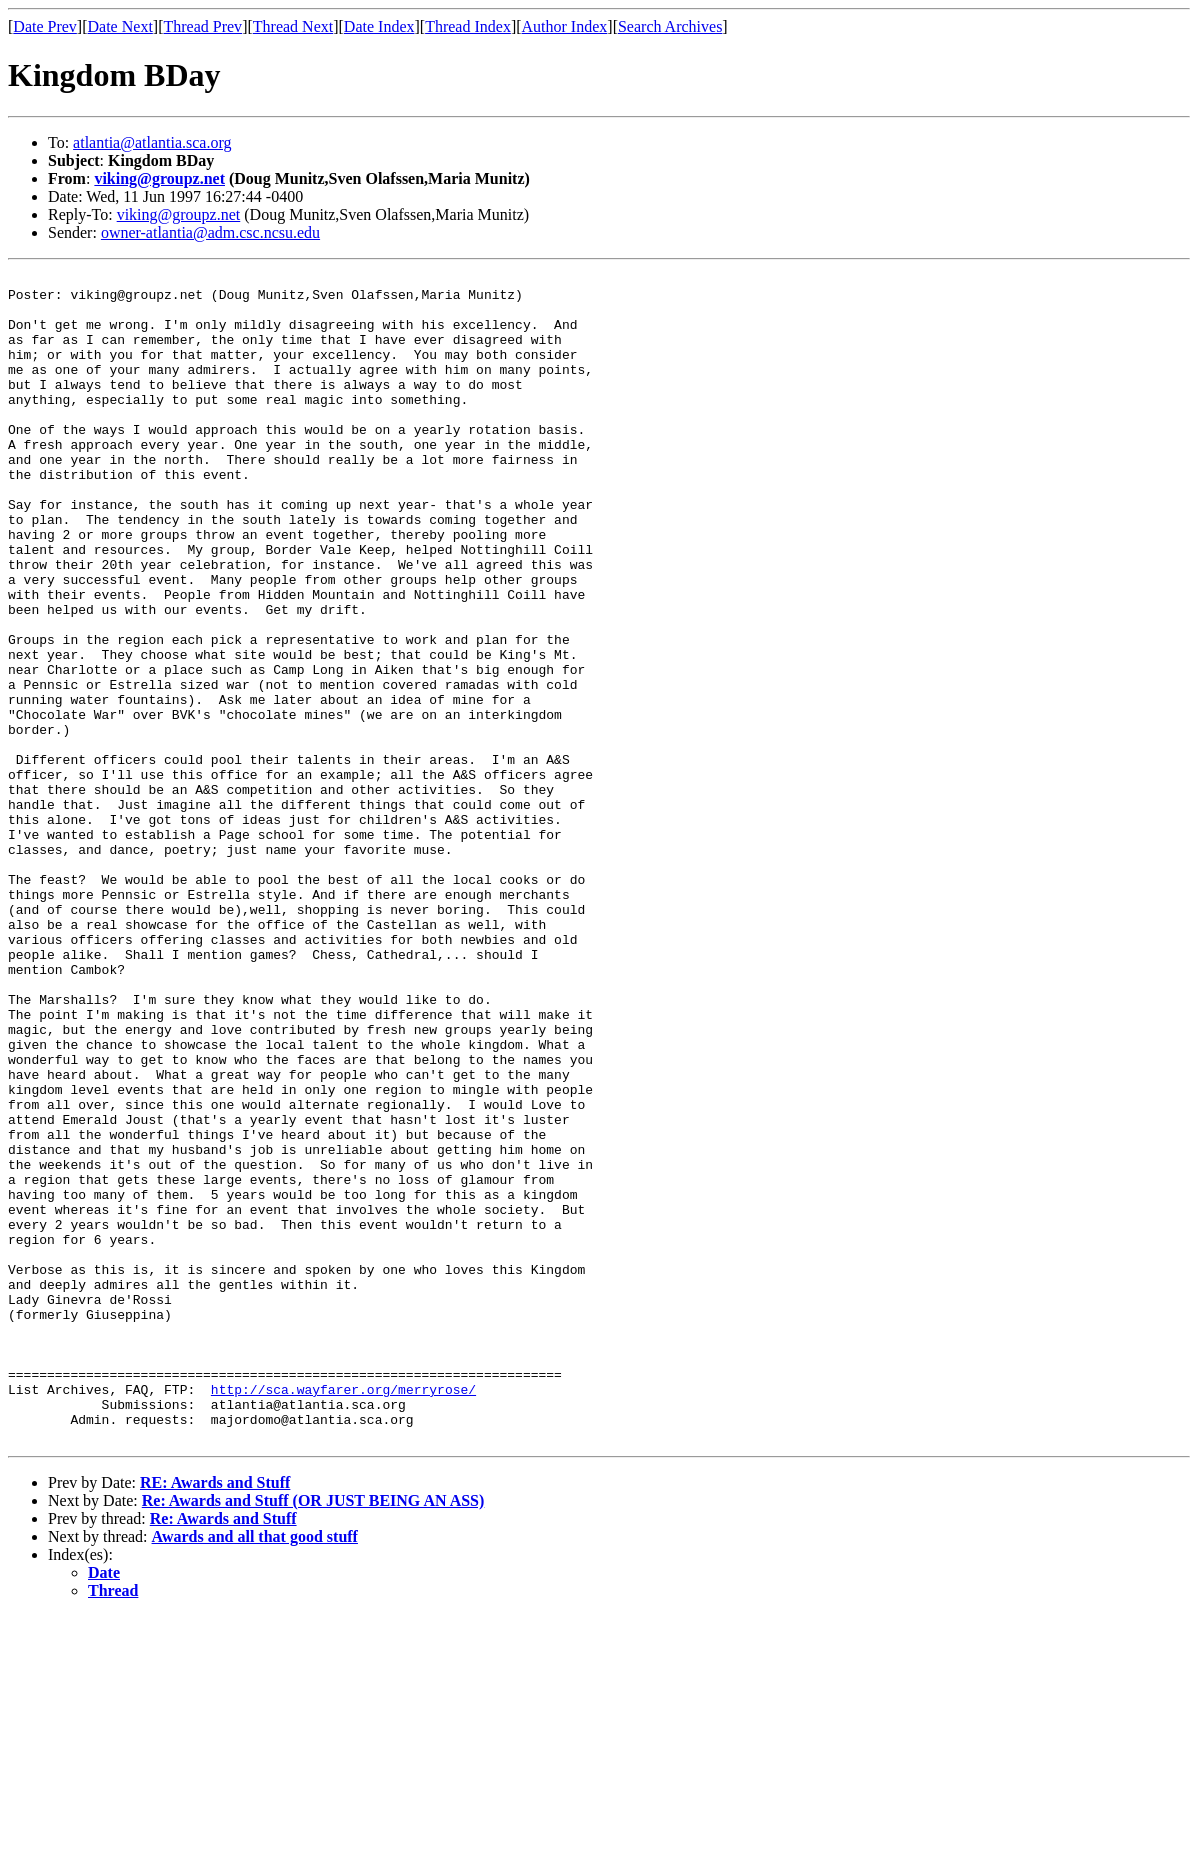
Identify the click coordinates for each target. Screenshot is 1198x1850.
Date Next (120, 26)
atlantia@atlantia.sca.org (152, 142)
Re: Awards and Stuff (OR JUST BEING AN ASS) (313, 1734)
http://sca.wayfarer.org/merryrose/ (343, 1614)
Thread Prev (202, 26)
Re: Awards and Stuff (223, 1752)
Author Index (565, 26)
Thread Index (468, 26)
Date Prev (45, 26)
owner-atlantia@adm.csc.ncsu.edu (210, 232)
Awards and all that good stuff (255, 1770)
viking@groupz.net (159, 178)
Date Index (379, 26)
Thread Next (293, 26)
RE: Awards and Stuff (215, 1716)
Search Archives (670, 26)
